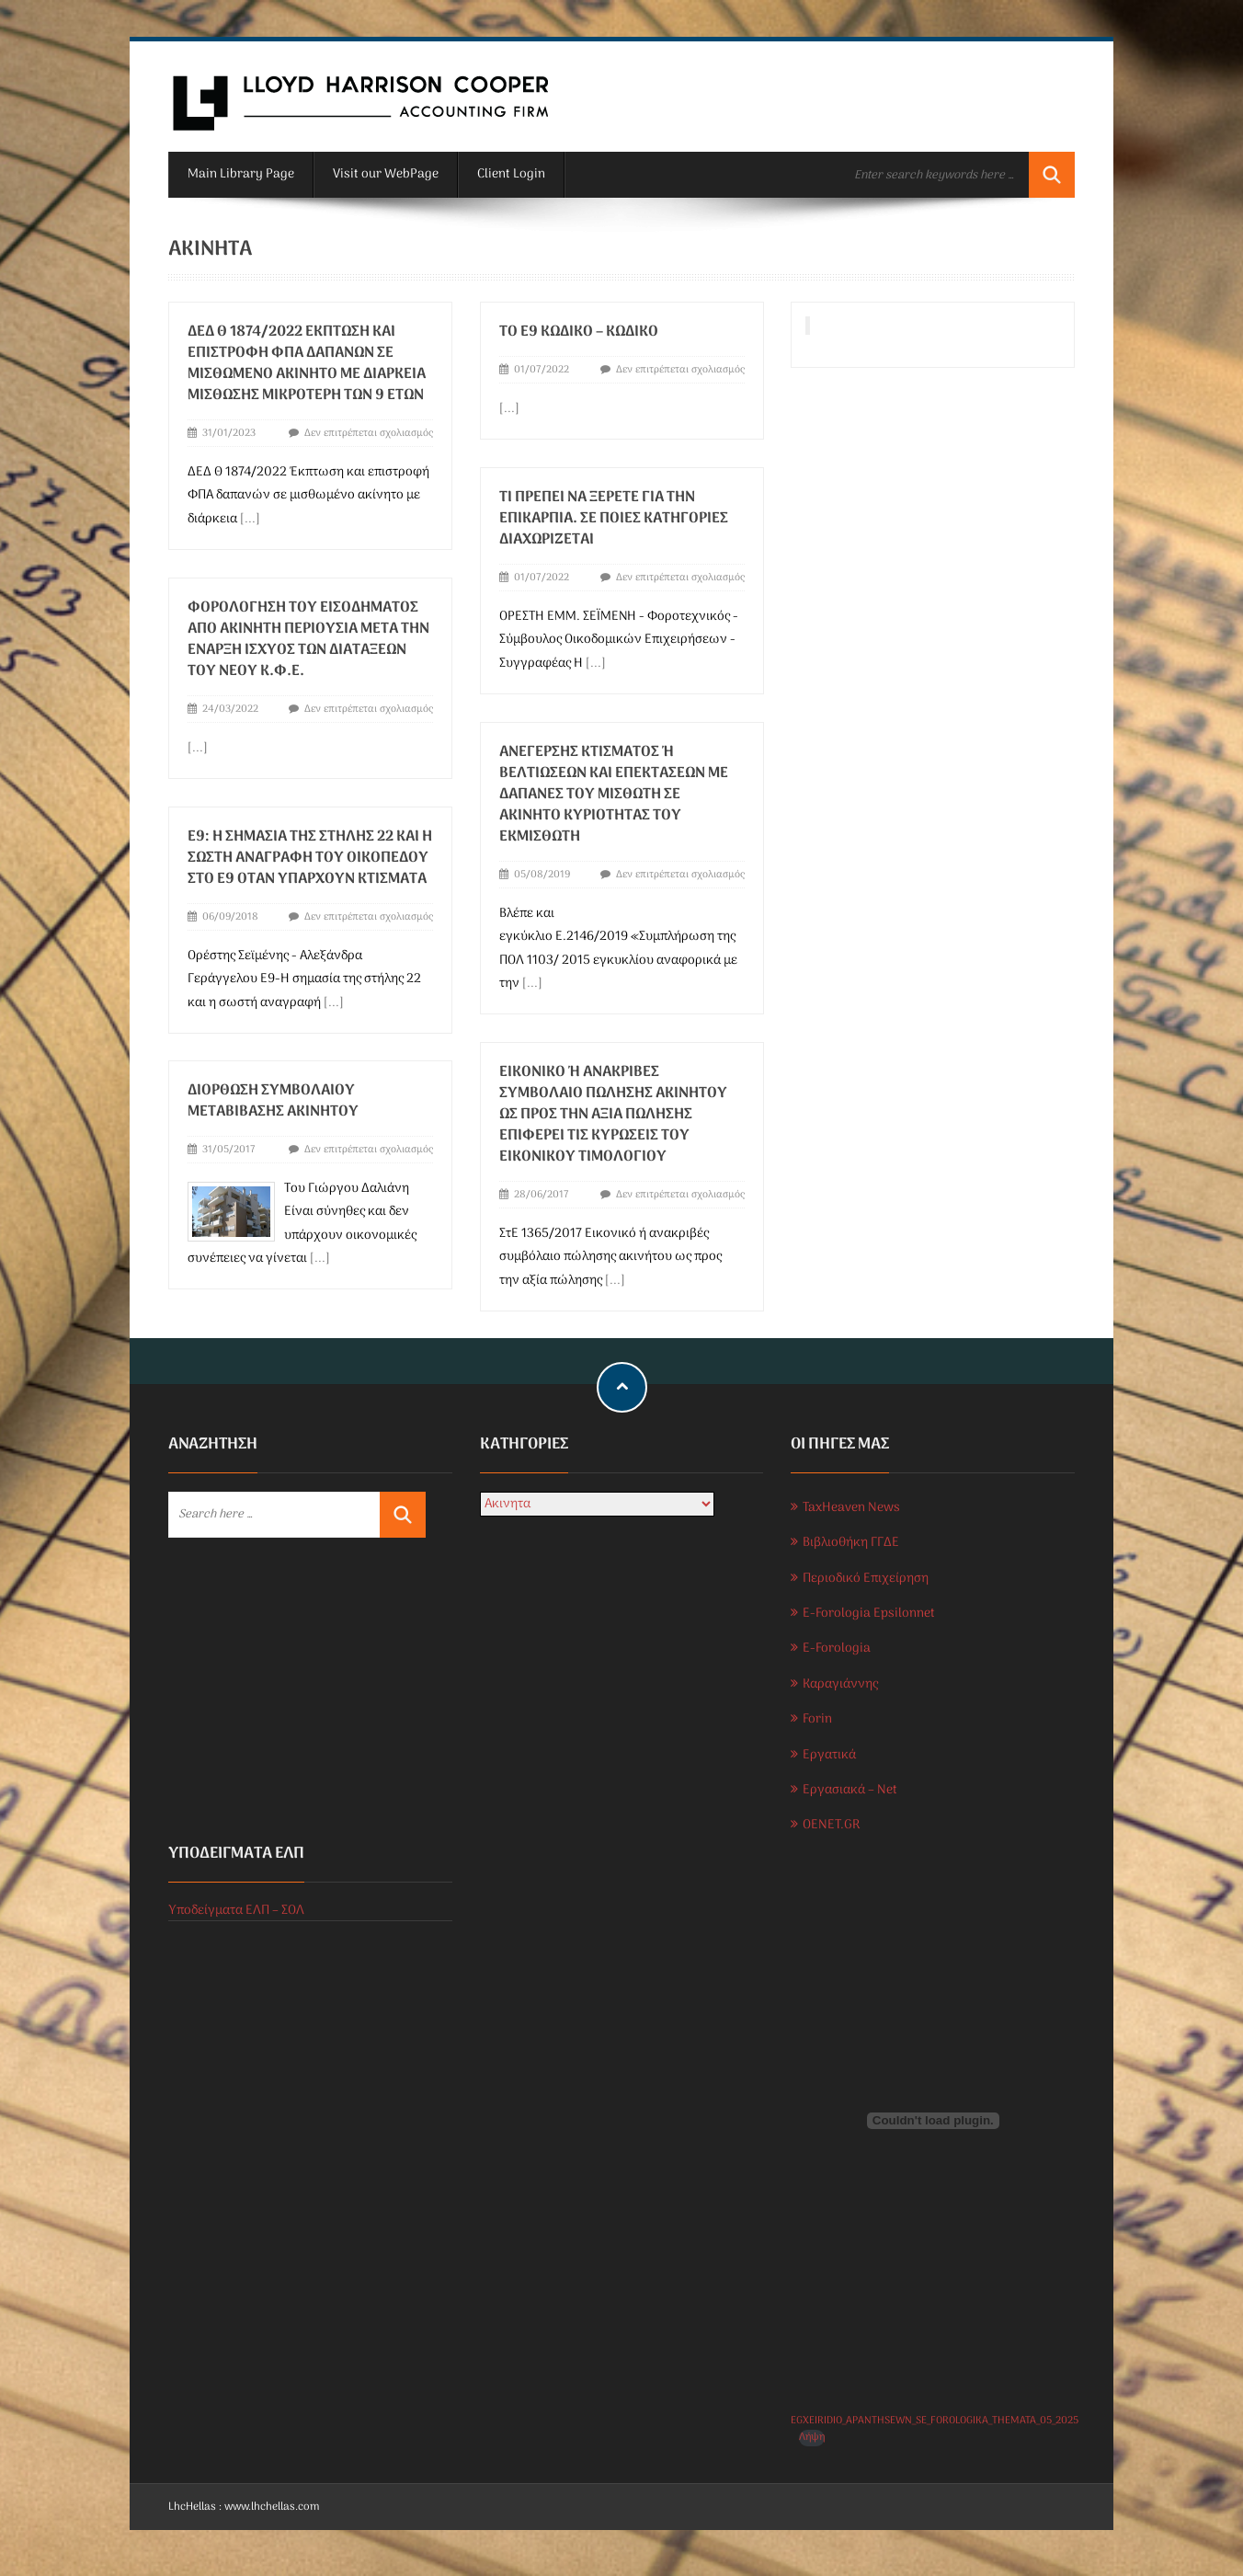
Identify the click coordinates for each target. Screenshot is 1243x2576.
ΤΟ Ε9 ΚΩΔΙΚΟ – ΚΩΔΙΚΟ (576, 332)
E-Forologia (837, 1648)
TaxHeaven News (851, 1507)
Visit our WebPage (386, 174)
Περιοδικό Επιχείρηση (866, 1578)
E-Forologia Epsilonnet (869, 1613)
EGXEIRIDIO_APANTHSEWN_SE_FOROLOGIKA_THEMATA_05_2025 (934, 2420)
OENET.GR (831, 1825)
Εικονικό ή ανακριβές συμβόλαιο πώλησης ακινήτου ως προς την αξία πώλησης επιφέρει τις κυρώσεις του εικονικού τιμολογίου (610, 1108)
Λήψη (812, 2437)
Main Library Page (241, 174)
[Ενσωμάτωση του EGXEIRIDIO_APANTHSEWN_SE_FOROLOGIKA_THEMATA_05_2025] (933, 2121)
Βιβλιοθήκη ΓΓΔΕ (851, 1542)
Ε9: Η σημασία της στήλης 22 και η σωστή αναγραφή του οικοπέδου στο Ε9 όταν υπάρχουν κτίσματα (310, 853)
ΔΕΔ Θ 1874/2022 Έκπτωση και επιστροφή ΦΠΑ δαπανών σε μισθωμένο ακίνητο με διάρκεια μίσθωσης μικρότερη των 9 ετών (307, 363)
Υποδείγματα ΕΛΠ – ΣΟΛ (236, 1910)
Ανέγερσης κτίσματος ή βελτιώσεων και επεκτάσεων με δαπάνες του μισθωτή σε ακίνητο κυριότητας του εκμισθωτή (610, 791)
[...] (250, 519)
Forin (817, 1719)
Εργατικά (829, 1755)
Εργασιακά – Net (850, 1790)
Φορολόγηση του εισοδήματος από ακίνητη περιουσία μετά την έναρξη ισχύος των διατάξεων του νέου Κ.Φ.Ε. (308, 637)
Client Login (511, 174)
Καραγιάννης (840, 1684)
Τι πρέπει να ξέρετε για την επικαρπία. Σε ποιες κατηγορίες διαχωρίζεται (610, 518)
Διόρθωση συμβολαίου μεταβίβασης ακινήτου (273, 1094)
